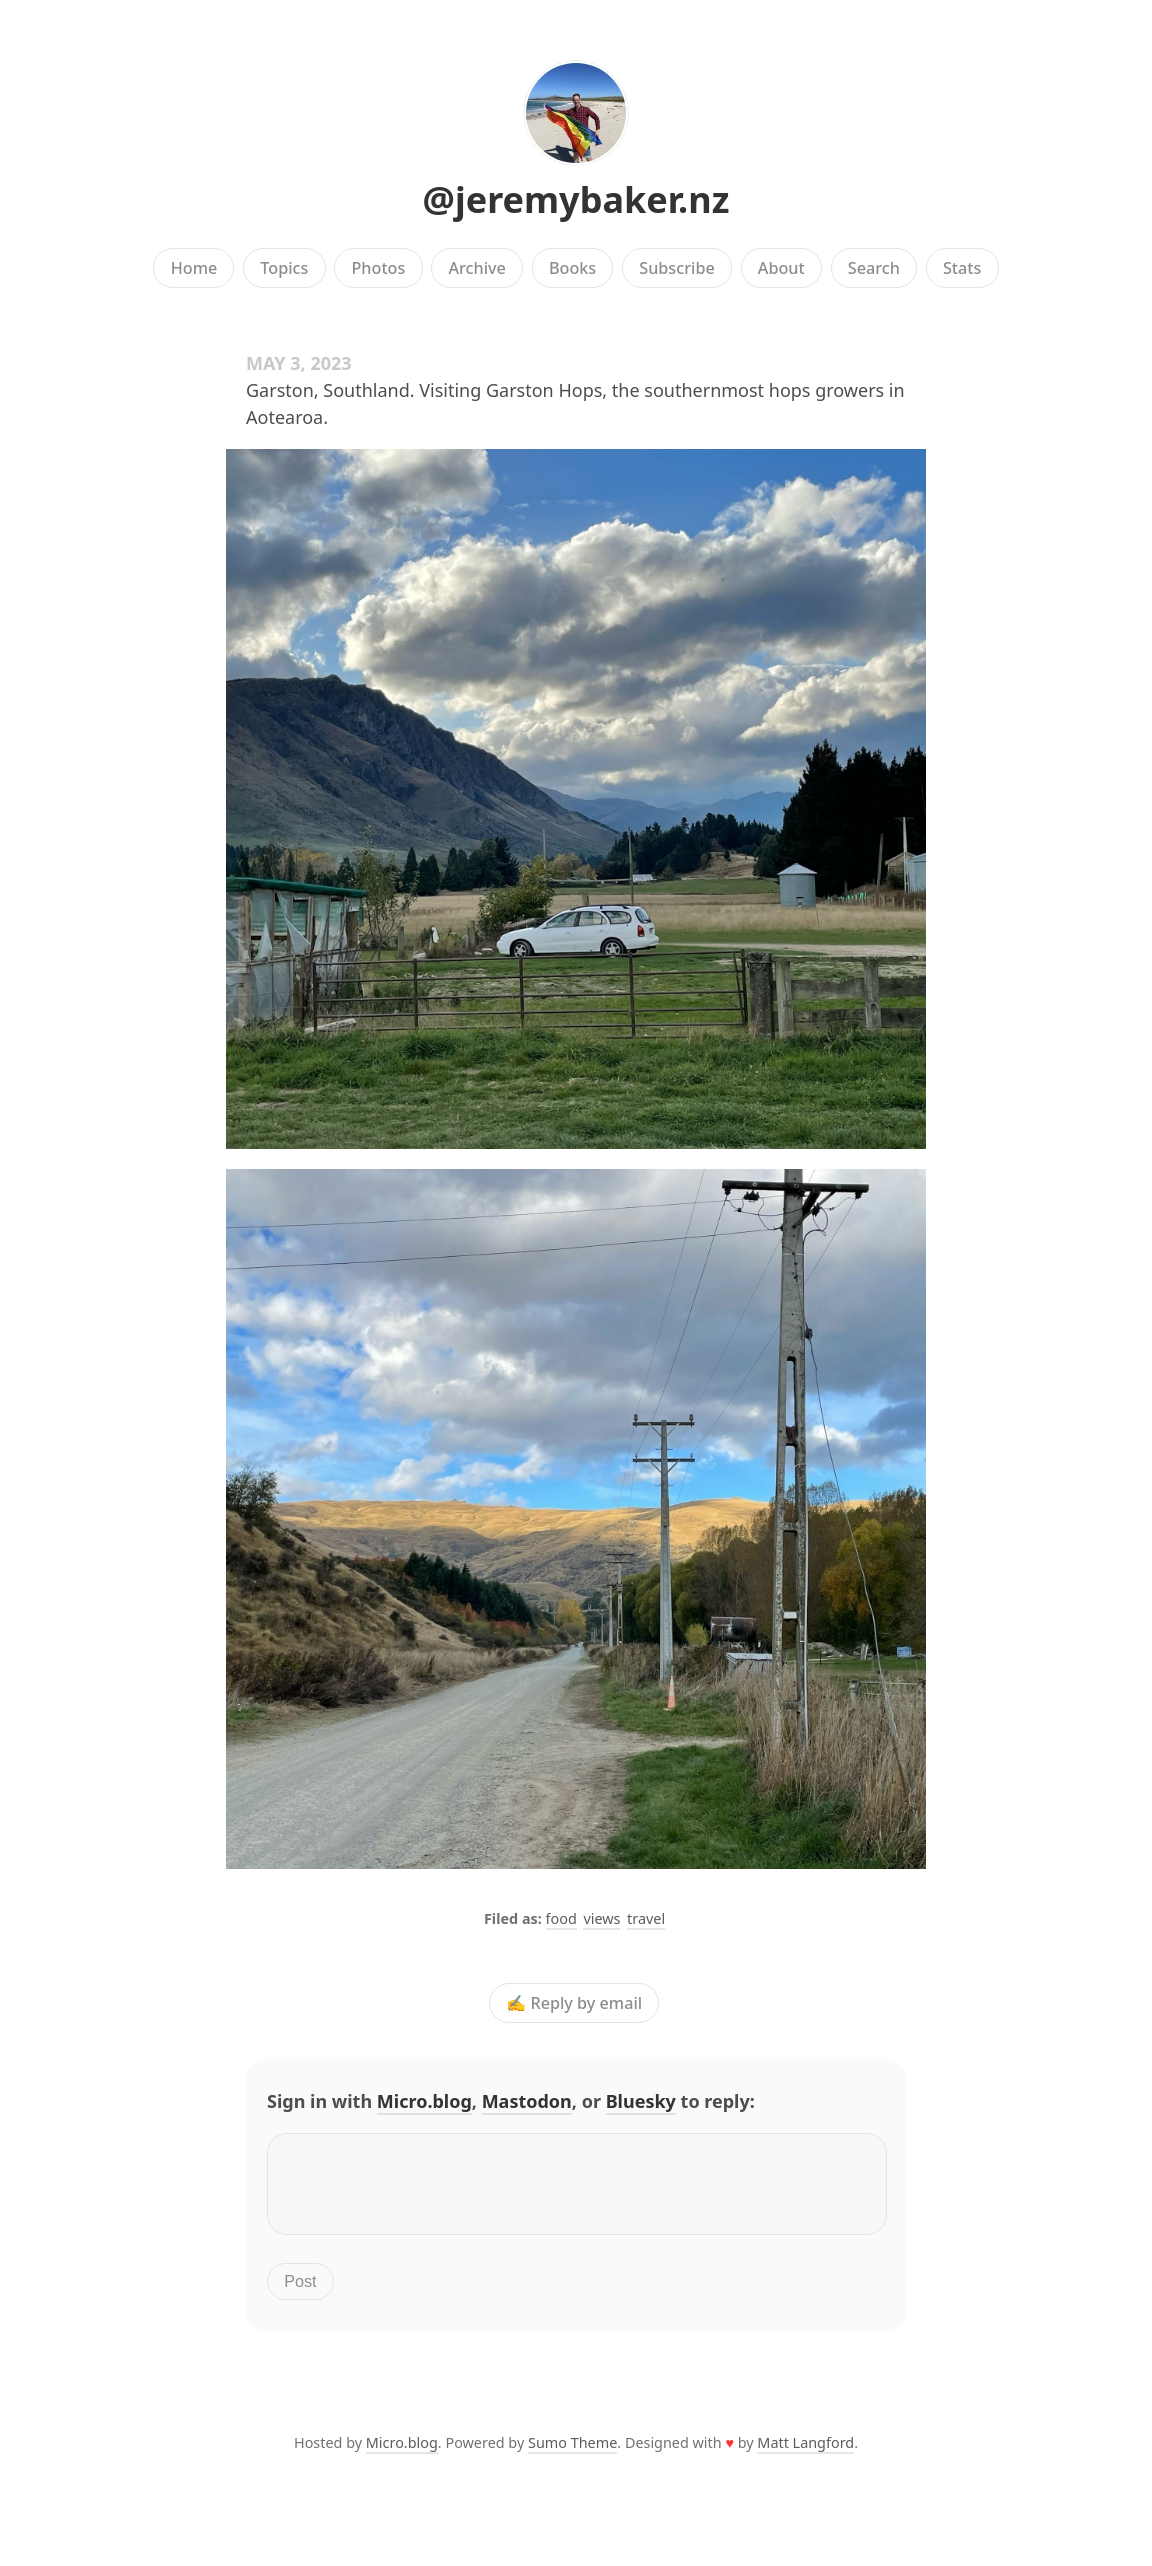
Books (572, 268)
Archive (476, 268)
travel (646, 1918)
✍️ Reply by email (574, 2003)
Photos (379, 268)
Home (194, 268)
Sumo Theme (572, 2454)
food (561, 1918)
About (781, 268)
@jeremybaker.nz (576, 199)
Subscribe (676, 268)
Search (874, 268)
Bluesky (641, 2101)
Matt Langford (805, 2454)
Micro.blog (424, 2101)
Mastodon (527, 2101)
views (601, 1918)
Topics (284, 268)
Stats (962, 268)
